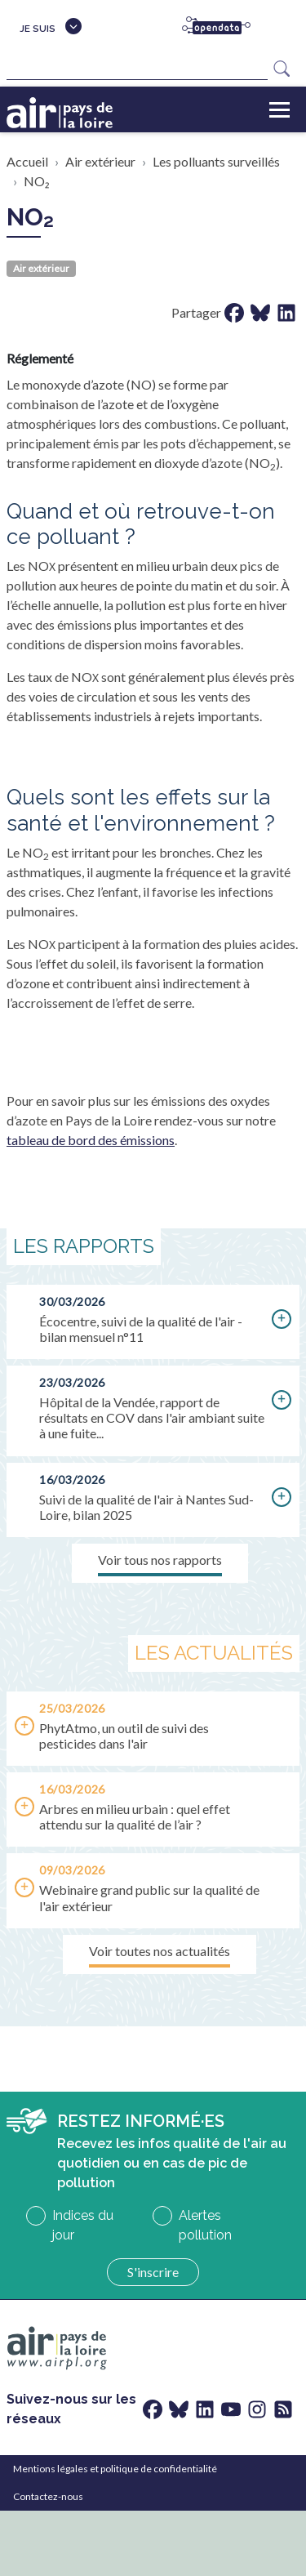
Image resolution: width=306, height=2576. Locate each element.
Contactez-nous (48, 2496)
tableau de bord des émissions (91, 1140)
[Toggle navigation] (279, 109)
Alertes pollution (205, 2225)
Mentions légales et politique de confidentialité (115, 2468)
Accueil (27, 161)
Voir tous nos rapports (160, 1559)
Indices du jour (82, 2225)
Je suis (37, 28)
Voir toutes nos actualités (159, 1951)
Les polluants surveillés (216, 161)
